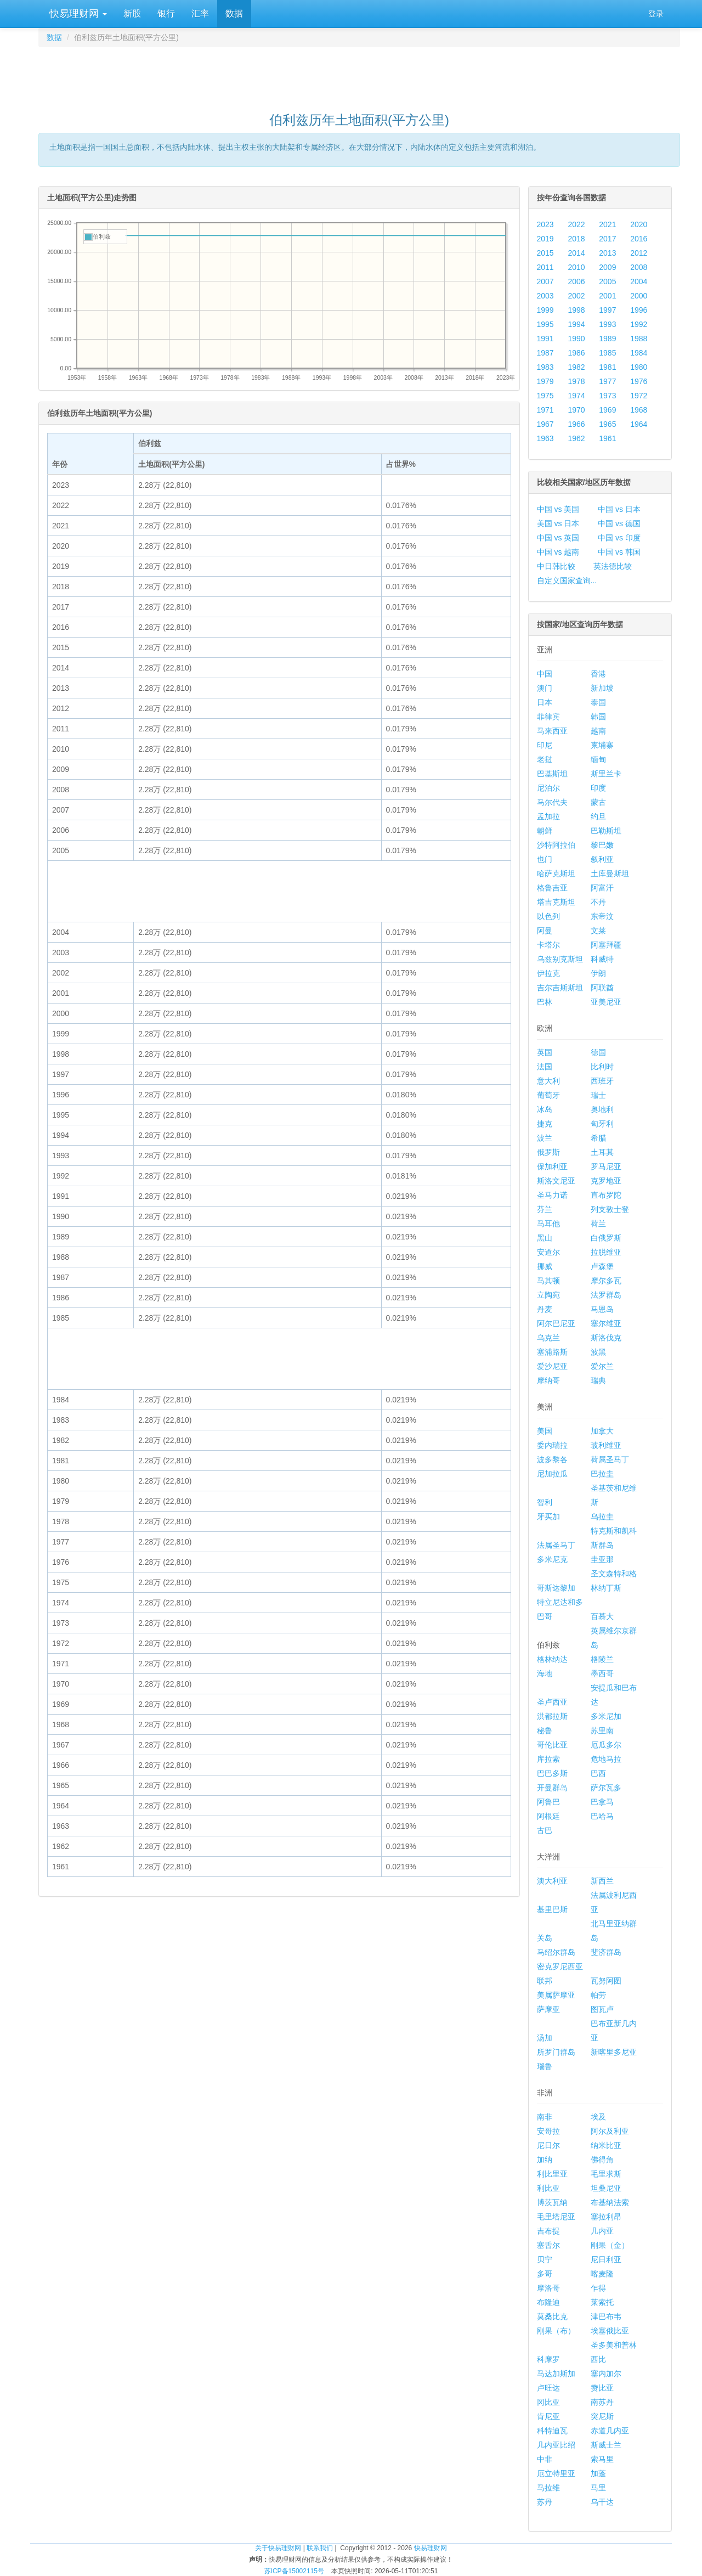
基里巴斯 (552, 1909)
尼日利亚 (606, 2259)
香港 (598, 673)
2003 (545, 295)
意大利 (548, 1080)
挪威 (544, 1266)
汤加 (544, 2037)
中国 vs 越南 (558, 552)
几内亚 (602, 2230)
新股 (132, 13)
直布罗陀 (606, 1195)
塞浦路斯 (552, 1352)
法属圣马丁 (556, 1545)
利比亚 (548, 2188)
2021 (607, 224)
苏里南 (602, 1730)
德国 (598, 1052)
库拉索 (548, 1759)
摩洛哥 (548, 2288)
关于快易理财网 (278, 2548)
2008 (638, 267)
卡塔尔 (548, 944)
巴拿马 (602, 1801)
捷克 (544, 1123)
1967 (545, 424)
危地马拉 (606, 1759)
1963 (545, 438)
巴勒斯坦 (606, 830)
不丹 (598, 902)
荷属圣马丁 (610, 1459)
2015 (545, 253)
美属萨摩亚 (556, 1995)
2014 (576, 253)
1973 (607, 395)
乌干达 (602, 2502)
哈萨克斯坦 (556, 873)
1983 (545, 367)
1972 (638, 395)
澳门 (544, 688)
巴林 (544, 1001)
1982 (576, 367)
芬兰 (544, 1209)
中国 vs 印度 (619, 537)
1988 (638, 338)
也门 (544, 859)
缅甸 (598, 759)
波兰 (544, 1138)
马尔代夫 (552, 802)
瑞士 (598, 1095)
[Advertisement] (359, 74)
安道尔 (548, 1252)
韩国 (598, 716)
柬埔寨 (602, 745)
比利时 (602, 1066)
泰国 (598, 702)
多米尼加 (606, 1716)
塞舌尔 (548, 2245)
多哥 (544, 2273)
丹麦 (544, 1309)
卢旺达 (548, 2387)
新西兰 (602, 1880)
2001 (607, 295)
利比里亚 (552, 2173)
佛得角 (602, 2159)
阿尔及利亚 (610, 2131)
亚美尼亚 (606, 1001)
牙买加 (548, 1516)
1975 (545, 395)
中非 (544, 2459)
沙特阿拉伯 (556, 845)
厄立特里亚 (556, 2473)
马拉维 (548, 2487)
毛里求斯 (606, 2173)
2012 (638, 253)
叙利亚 (602, 859)
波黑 (598, 1352)
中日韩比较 (556, 566)
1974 (576, 395)
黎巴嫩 (602, 845)
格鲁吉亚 (552, 887)
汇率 (200, 13)
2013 (607, 253)
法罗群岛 (606, 1294)
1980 (638, 367)
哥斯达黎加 (556, 1587)
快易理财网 (77, 13)
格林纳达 (552, 1659)
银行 (166, 13)
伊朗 (598, 973)
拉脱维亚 (606, 1252)
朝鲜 (544, 830)
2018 (576, 238)
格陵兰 (602, 1659)
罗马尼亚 (606, 1166)
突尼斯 (602, 2416)
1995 (545, 324)
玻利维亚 (606, 1445)
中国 (544, 673)
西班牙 (602, 1080)
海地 (544, 1673)
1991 (545, 338)
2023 (545, 224)
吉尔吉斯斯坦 (560, 987)
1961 (607, 438)
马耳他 (548, 1223)
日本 (544, 702)
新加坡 (602, 688)
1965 (607, 424)
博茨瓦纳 (552, 2202)
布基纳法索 (610, 2202)
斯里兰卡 (606, 773)
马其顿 (548, 1280)
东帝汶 (602, 916)
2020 (638, 224)
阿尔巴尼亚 (556, 1323)
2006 (576, 281)
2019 (545, 238)
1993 (607, 324)
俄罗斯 (548, 1152)
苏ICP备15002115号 (294, 2571)
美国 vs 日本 (558, 523)
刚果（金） (610, 2245)
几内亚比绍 (556, 2444)
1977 (607, 381)
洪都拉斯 (552, 1716)
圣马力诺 (552, 1195)
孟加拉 (548, 816)
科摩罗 (548, 2359)
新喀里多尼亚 (614, 2052)
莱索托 (602, 2302)
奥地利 (602, 1109)
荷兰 (598, 1223)
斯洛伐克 (606, 1337)
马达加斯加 (556, 2373)
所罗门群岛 (556, 2052)
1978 (576, 381)
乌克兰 (548, 1337)
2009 (607, 267)
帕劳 (598, 1995)
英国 (544, 1052)
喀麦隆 (602, 2273)
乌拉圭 (602, 1516)
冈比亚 (548, 2402)
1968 (638, 409)
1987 (545, 352)
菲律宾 (548, 716)
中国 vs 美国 (558, 509)
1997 (607, 310)
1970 (576, 409)
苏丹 (544, 2502)
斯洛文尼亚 (556, 1180)
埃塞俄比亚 (610, 2330)
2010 (576, 267)
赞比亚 (602, 2387)
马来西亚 (552, 730)
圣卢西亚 (552, 1702)
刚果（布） (556, 2330)
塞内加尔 (606, 2373)
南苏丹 (602, 2402)
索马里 (602, 2459)
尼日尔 (548, 2145)
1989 (607, 338)
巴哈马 (602, 1816)
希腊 (598, 1138)
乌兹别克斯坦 (560, 959)
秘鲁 (544, 1730)
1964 (638, 424)
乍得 (598, 2288)
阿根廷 (548, 1816)
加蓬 (598, 2473)
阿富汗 (602, 887)
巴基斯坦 (552, 773)
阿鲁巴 (548, 1801)
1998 (576, 310)
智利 (544, 1502)
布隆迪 (548, 2302)
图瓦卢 (602, 2009)
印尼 (544, 745)
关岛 (544, 1938)
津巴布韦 (606, 2316)
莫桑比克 (552, 2316)
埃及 (598, 2116)
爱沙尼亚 (552, 1366)
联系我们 (320, 2548)
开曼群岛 (552, 1787)
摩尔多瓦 (606, 1280)
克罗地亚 (606, 1180)
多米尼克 (552, 1559)
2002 (576, 295)
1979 (545, 381)
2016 (638, 238)
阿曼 (544, 930)
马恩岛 (602, 1309)
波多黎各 (552, 1459)
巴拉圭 (602, 1473)
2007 (545, 281)
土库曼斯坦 (610, 873)
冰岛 (544, 1109)
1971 (545, 409)
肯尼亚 (548, 2416)
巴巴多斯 (552, 1773)
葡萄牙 (548, 1095)
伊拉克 (548, 973)
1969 (607, 409)
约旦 (598, 816)
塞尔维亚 (606, 1323)
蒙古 (598, 802)
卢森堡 (602, 1266)
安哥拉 (548, 2131)
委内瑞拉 (552, 1445)
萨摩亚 (548, 2009)
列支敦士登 (610, 1209)
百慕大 (602, 1616)
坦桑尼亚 (606, 2188)
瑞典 (598, 1380)
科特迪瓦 (552, 2430)
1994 (576, 324)
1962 (576, 438)
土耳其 (602, 1152)
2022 (576, 224)
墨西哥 (602, 1673)
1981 (607, 367)
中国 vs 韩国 (619, 552)
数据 (234, 13)
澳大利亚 (552, 1880)
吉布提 (548, 2230)
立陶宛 (548, 1294)
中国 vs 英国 (558, 537)
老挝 (544, 759)
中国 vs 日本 (619, 509)
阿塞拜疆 (606, 944)
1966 (576, 424)
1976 (638, 381)
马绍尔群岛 (556, 1952)
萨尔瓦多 (606, 1787)
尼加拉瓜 (552, 1473)
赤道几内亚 (610, 2430)
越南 (598, 730)
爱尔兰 (602, 1366)
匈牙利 (602, 1123)
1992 (638, 324)
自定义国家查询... (567, 580)
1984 (638, 352)
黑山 (544, 1237)
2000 (638, 295)
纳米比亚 (606, 2145)
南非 (544, 2116)
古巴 (544, 1830)
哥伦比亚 (552, 1744)
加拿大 (602, 1431)
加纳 (544, 2159)
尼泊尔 (548, 787)
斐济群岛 (606, 1952)
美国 (544, 1431)
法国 (544, 1066)
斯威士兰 (606, 2444)
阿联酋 (602, 987)
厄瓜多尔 (606, 1744)
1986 (576, 352)
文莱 (598, 930)
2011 (545, 267)
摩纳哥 (548, 1380)
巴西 (598, 1773)
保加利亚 (552, 1166)
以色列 (548, 916)
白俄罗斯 (606, 1237)
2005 (607, 281)
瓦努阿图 (606, 1980)
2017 (607, 238)
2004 (638, 281)
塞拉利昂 (606, 2216)
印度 (598, 787)
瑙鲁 (544, 2066)
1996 (638, 310)
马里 (598, 2487)
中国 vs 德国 (619, 523)
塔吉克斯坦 (556, 902)
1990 (576, 338)
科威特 (602, 959)
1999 (545, 310)
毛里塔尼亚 (556, 2216)
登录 (656, 13)
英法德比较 (612, 566)
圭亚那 (602, 1559)
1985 (607, 352)
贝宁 (544, 2259)
